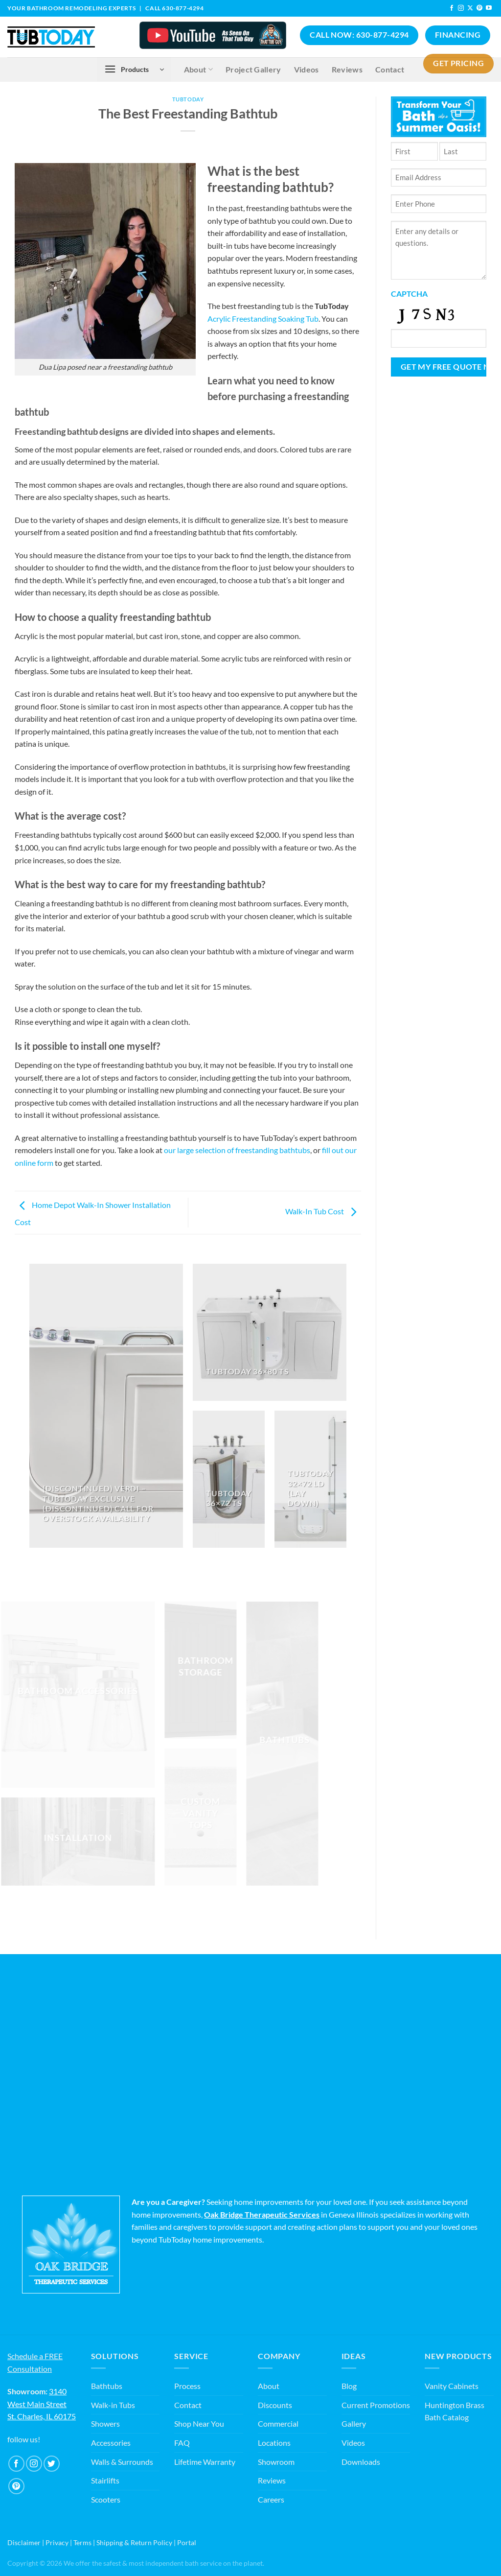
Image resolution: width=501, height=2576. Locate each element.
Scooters (105, 2499)
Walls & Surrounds (122, 2461)
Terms (82, 2542)
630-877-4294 (183, 8)
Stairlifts (105, 2480)
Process (187, 2385)
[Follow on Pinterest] (479, 8)
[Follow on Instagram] (461, 8)
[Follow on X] (470, 8)
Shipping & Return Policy (134, 2542)
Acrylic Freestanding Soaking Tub (263, 318)
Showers (105, 2423)
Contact (188, 2405)
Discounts (275, 2405)
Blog (349, 2385)
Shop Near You (199, 2423)
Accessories (111, 2442)
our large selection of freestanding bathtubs (237, 1150)
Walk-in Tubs (113, 2405)
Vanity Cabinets (451, 2385)
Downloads (361, 2461)
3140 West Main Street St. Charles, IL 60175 (41, 2404)
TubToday (188, 99)
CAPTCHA (409, 293)
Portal (186, 2542)
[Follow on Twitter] (52, 2464)
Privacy (57, 2542)
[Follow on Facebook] (452, 8)
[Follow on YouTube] (489, 8)
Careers (271, 2499)
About (268, 2385)
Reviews (272, 2480)
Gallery (354, 2423)
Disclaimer (24, 2542)
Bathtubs (106, 2385)
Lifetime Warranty (204, 2461)
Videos (353, 2442)
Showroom (276, 2461)
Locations (274, 2442)
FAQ (182, 2442)
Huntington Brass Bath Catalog (454, 2411)
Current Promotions (376, 2405)
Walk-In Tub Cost (323, 1211)
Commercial (278, 2423)
